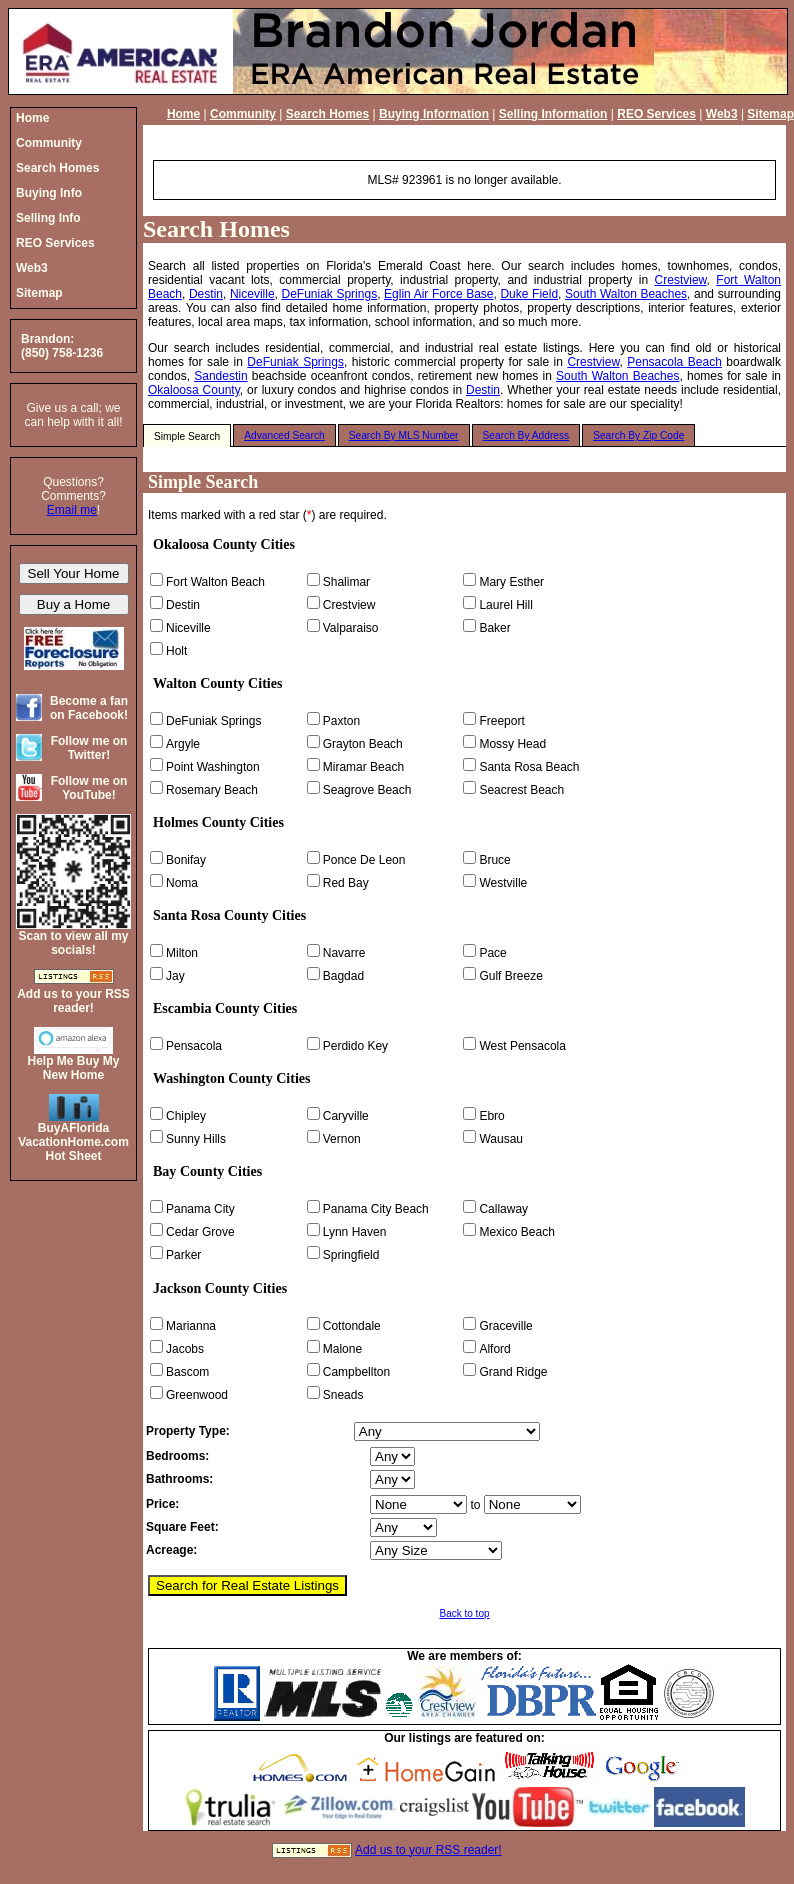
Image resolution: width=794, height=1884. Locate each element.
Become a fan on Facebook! (89, 708)
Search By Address (526, 435)
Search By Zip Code (638, 435)
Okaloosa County (194, 390)
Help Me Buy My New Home (73, 1068)
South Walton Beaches (626, 294)
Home (183, 114)
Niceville (252, 294)
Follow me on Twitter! (89, 748)
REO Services (656, 114)
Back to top (464, 1613)
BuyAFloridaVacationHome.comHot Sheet (73, 1142)
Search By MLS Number (404, 435)
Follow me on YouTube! (89, 788)
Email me (72, 510)
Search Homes (327, 114)
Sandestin (220, 376)
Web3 (722, 114)
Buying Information (434, 114)
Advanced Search (284, 435)
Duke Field (529, 294)
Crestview (681, 280)
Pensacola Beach (674, 362)
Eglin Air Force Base (438, 294)
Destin (206, 294)
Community (243, 114)
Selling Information (553, 114)
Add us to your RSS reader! (428, 1850)
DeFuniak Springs (330, 294)
